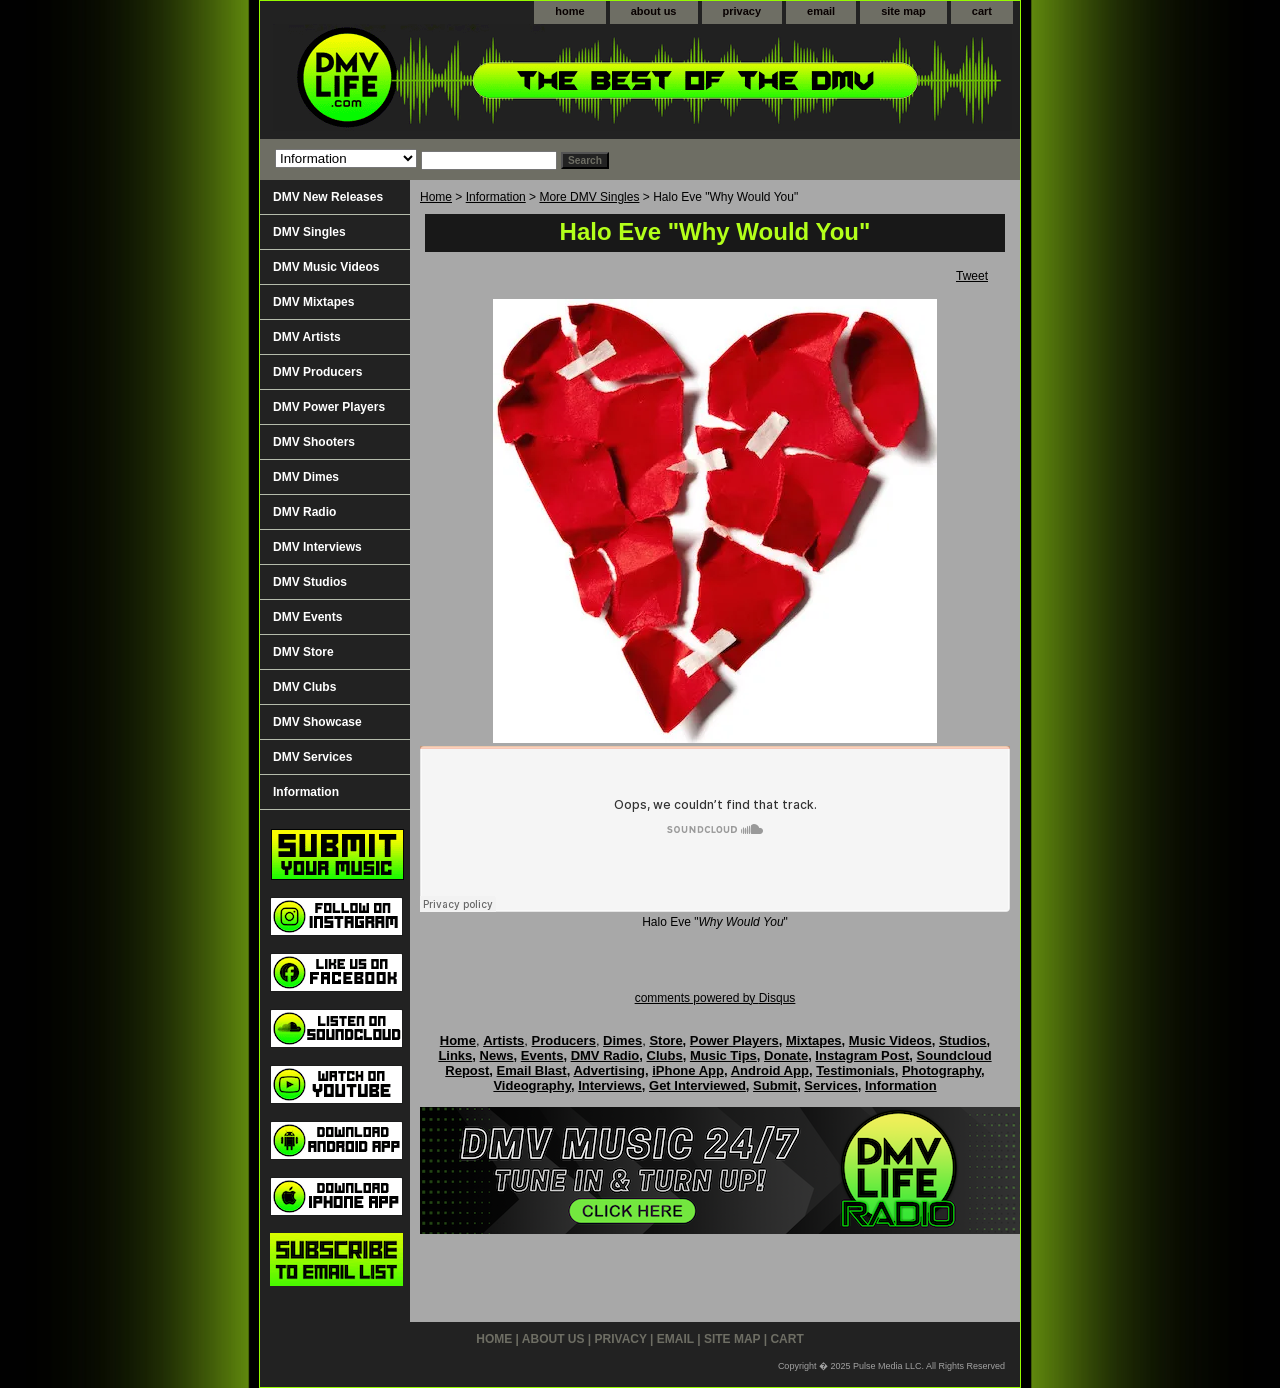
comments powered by (715, 998)
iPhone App (688, 1070)
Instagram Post (862, 1055)
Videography (532, 1085)
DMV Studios (310, 582)
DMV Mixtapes (313, 302)
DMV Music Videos (326, 267)
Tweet (972, 276)
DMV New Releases (328, 197)
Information (496, 197)
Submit (775, 1085)
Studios (963, 1040)
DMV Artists (307, 337)
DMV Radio (304, 512)
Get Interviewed (697, 1085)
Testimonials (855, 1070)
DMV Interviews (317, 547)
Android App (770, 1070)
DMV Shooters (314, 442)
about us (654, 11)
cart (982, 11)
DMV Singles (309, 232)
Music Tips (723, 1055)
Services (831, 1085)
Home (436, 197)
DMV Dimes (306, 477)
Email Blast (532, 1070)
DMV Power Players (329, 407)
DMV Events (307, 617)
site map (903, 11)
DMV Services (312, 757)
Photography (941, 1070)
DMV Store (303, 652)
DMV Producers (317, 372)
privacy (742, 11)
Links (455, 1055)
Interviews (610, 1085)
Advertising (609, 1070)
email (821, 11)
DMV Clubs (304, 687)
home (569, 11)
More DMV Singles (589, 197)
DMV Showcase (317, 722)
